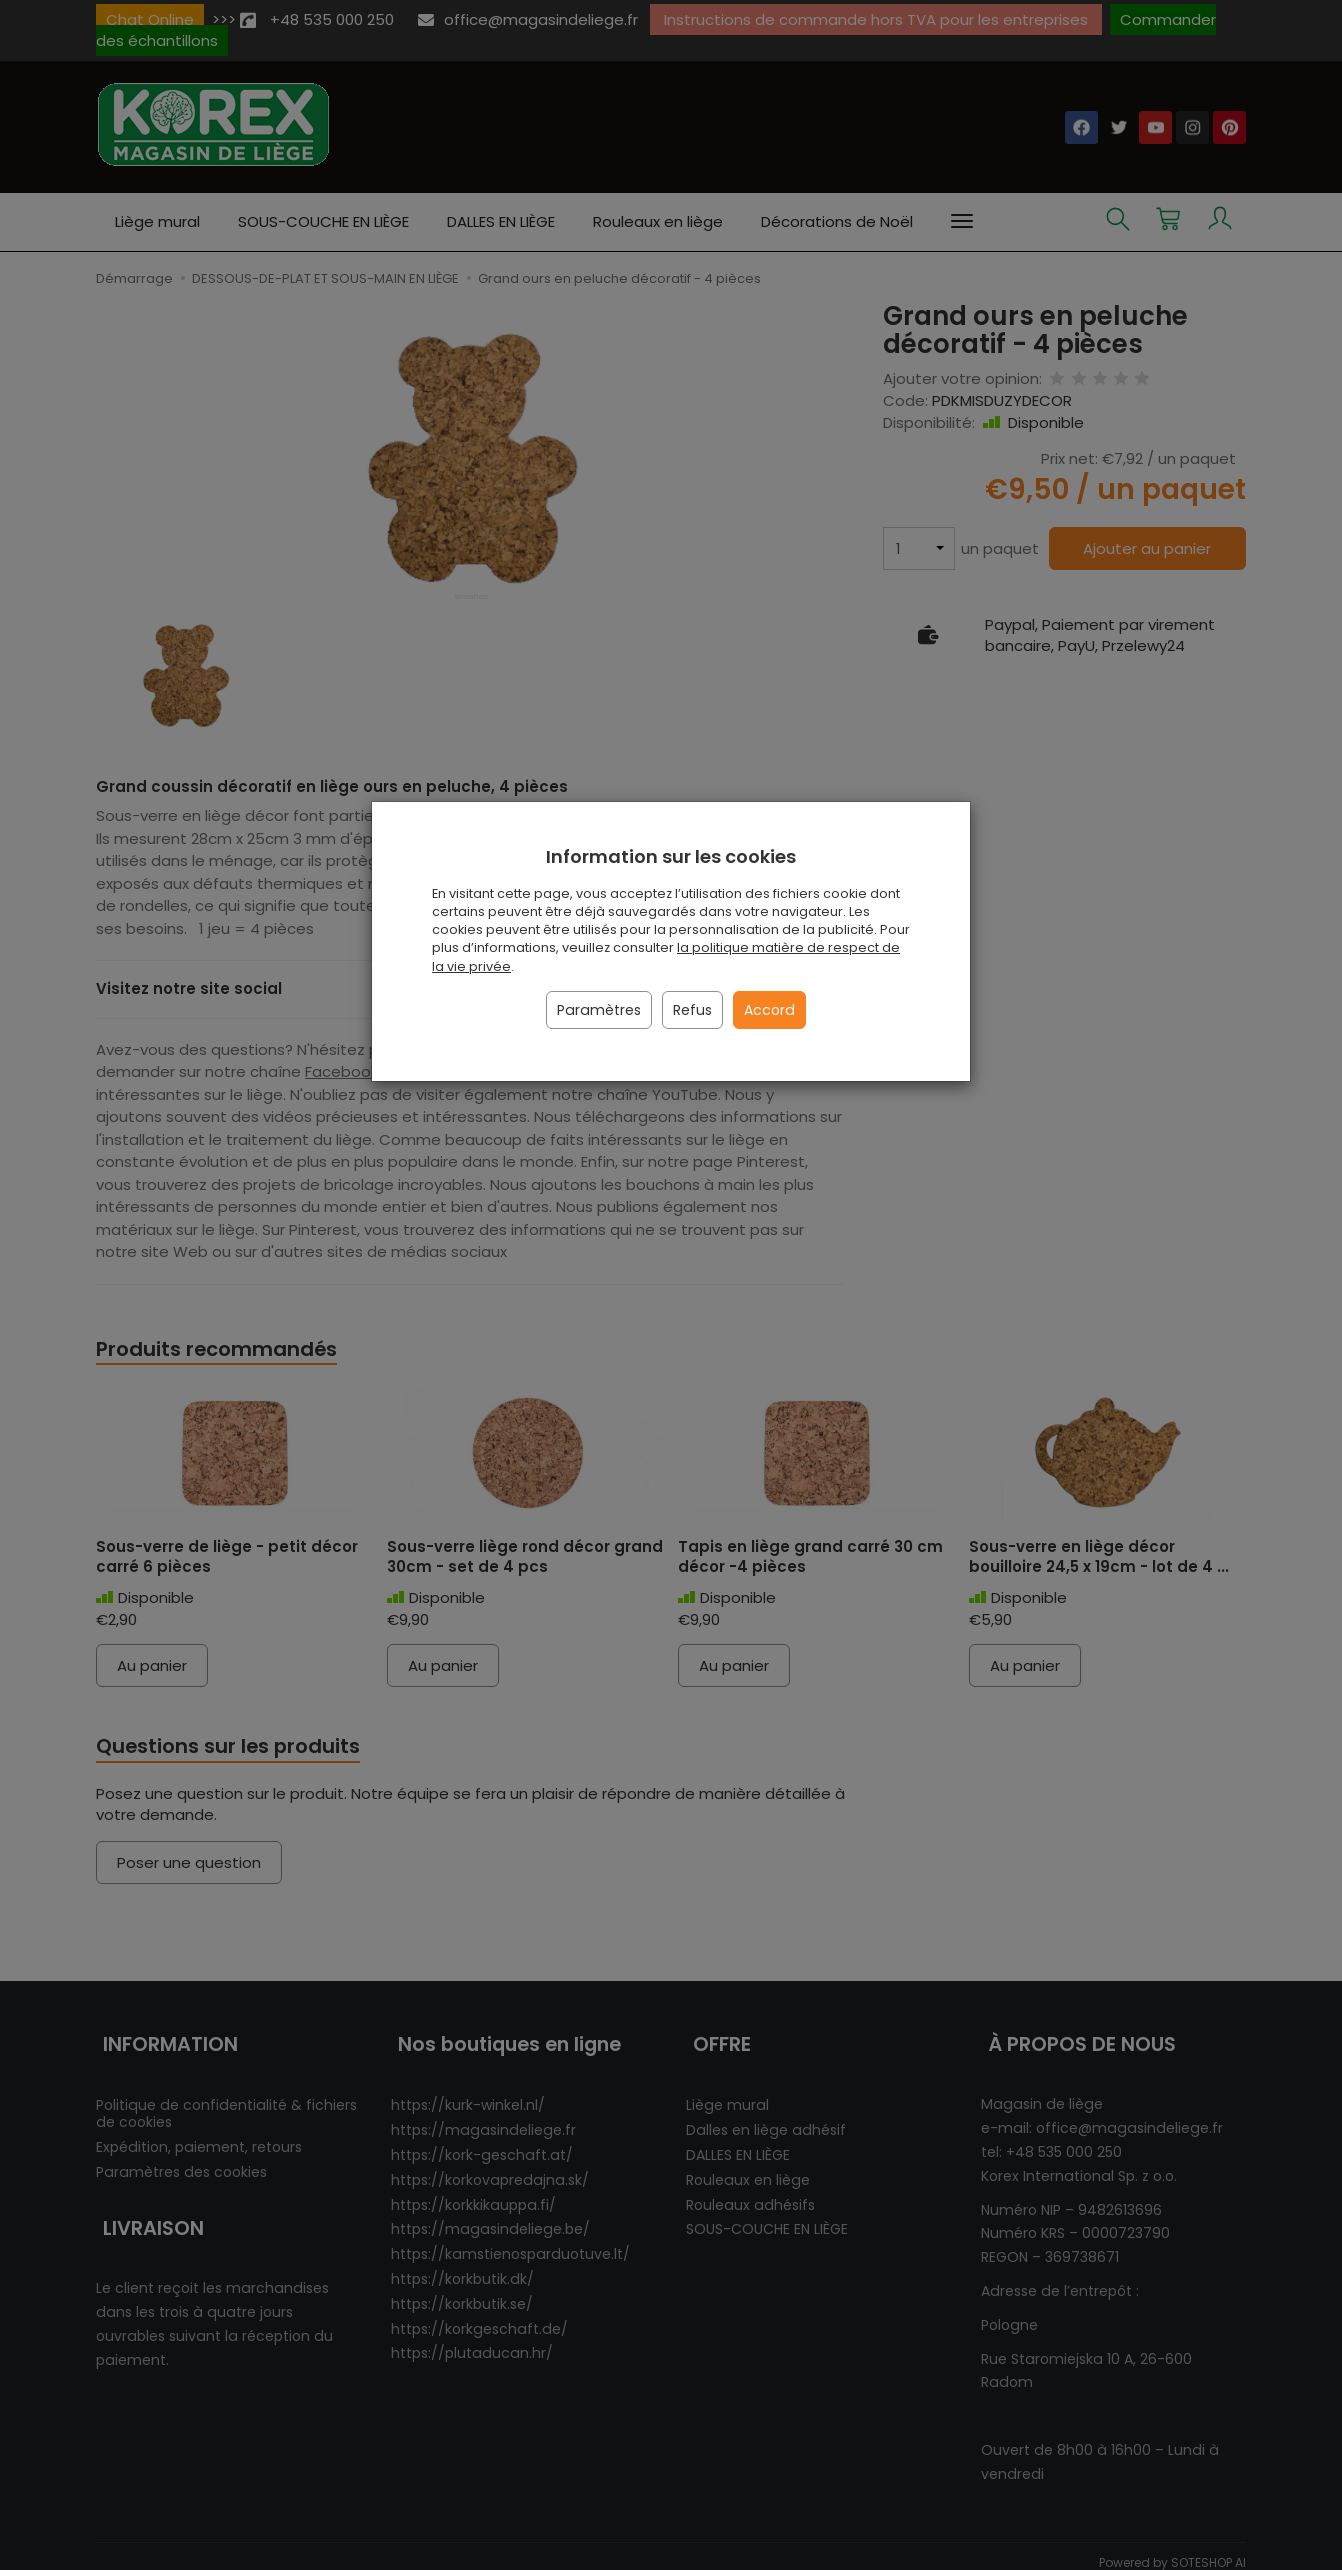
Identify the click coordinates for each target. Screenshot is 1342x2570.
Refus (692, 1010)
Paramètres (599, 1010)
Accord (769, 1010)
